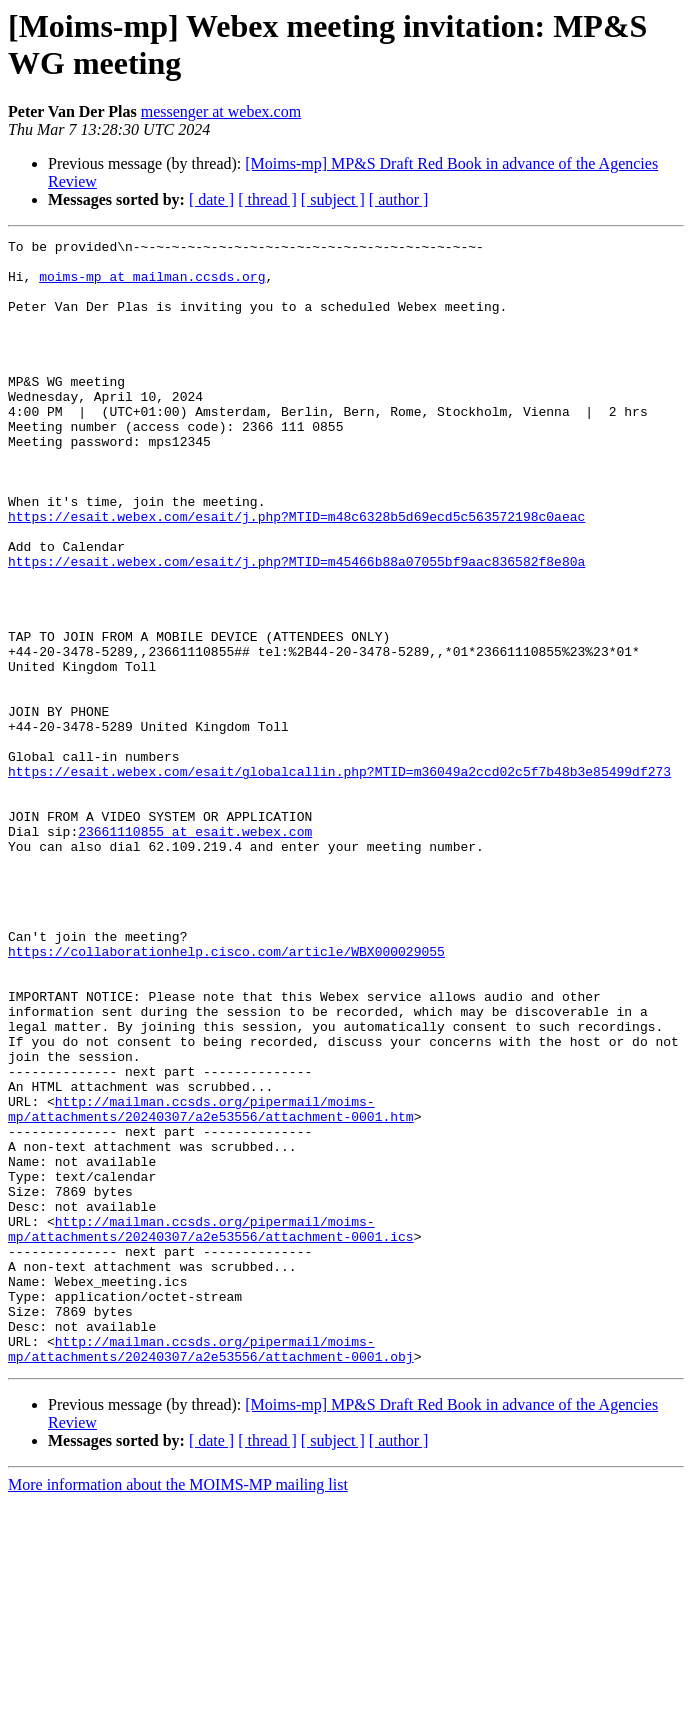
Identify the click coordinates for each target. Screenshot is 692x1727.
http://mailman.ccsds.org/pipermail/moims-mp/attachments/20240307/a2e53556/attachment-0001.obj (211, 1572)
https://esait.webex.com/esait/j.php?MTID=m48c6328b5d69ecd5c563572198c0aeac (296, 573)
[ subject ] (333, 199)
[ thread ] (267, 199)
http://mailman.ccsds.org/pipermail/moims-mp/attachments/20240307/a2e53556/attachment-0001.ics (211, 1428)
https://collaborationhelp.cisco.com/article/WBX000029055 (226, 1095)
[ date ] (211, 199)
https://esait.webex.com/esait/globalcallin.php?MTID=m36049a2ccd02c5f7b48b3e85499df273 (339, 879)
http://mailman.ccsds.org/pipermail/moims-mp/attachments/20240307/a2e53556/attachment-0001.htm (211, 1284)
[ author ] (399, 199)
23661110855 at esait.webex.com (195, 951)
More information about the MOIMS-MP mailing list (178, 1709)
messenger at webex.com (221, 111)
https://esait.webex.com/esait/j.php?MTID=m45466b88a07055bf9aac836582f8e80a (296, 627)
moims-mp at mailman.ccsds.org (152, 285)
